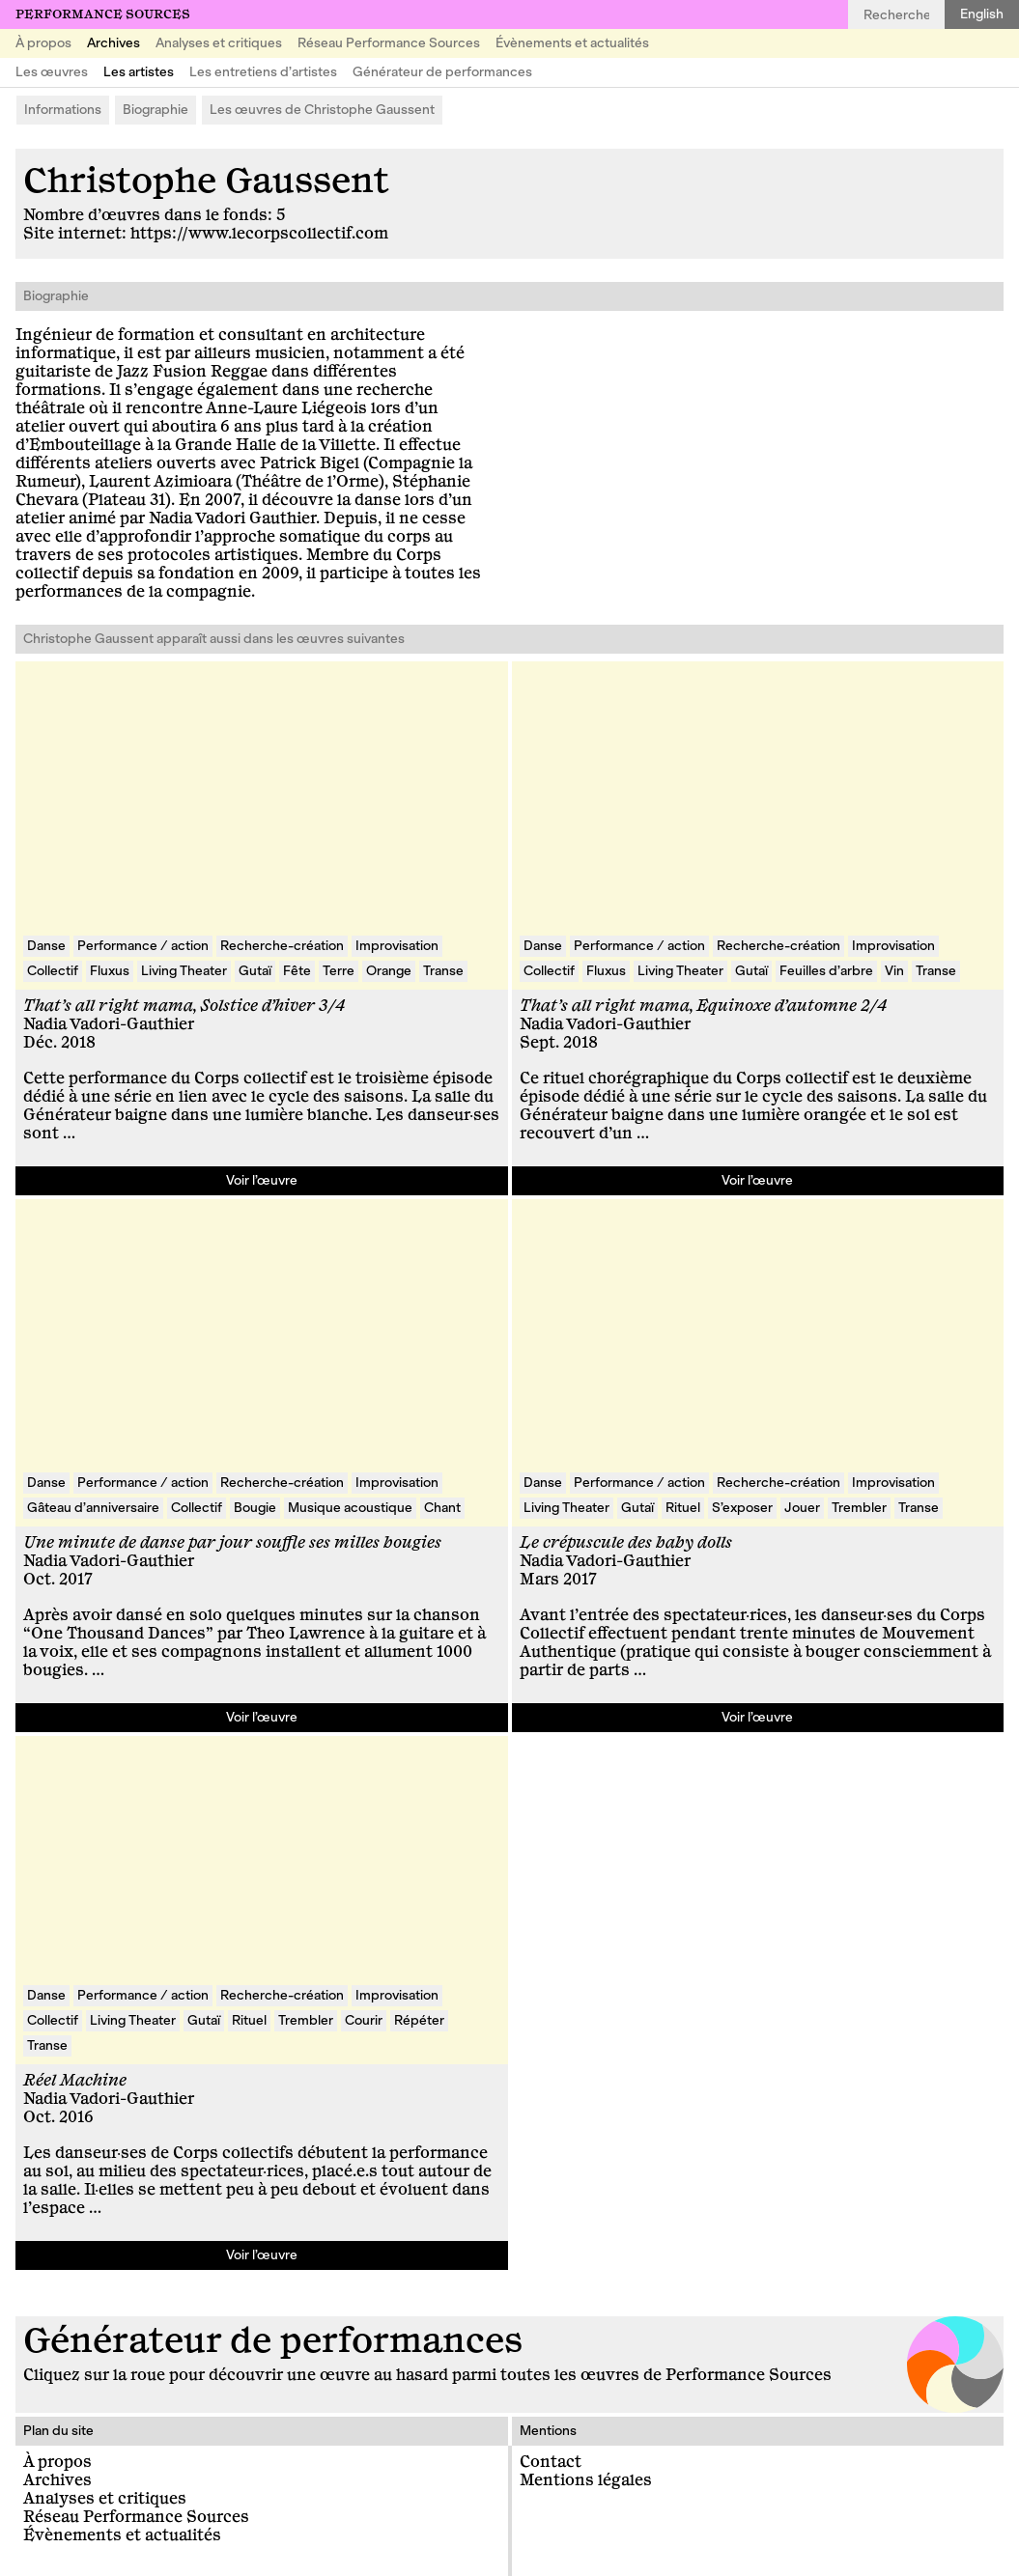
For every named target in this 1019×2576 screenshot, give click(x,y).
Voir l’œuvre (261, 1180)
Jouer (802, 1507)
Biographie (155, 109)
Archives (113, 43)
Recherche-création (282, 946)
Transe (443, 971)
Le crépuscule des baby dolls (626, 1543)
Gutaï (255, 971)
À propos (43, 43)
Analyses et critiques (219, 43)
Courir (363, 2020)
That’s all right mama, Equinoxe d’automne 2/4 (703, 1006)
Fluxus (109, 971)
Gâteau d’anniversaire (93, 1507)
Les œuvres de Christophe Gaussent (322, 109)
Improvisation (397, 946)
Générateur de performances (442, 72)
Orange (388, 971)
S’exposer (742, 1507)
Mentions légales (586, 2480)
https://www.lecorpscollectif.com (259, 233)
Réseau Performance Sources (388, 43)
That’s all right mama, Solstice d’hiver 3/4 (184, 1006)
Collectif (52, 971)
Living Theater (184, 971)
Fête (297, 971)
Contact (550, 2462)
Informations (62, 109)
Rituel (682, 1507)
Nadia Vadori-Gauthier (108, 1024)
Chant (442, 1507)
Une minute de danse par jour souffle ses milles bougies (232, 1543)
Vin (894, 971)
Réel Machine (75, 2080)
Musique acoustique (350, 1507)
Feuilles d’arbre (826, 971)
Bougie (255, 1507)
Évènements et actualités (572, 43)
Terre (338, 971)
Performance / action (143, 946)
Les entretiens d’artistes (263, 72)
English (982, 14)
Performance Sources (102, 14)
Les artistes (138, 72)
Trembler (859, 1507)
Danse (46, 946)
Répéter (419, 2020)
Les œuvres (51, 72)
